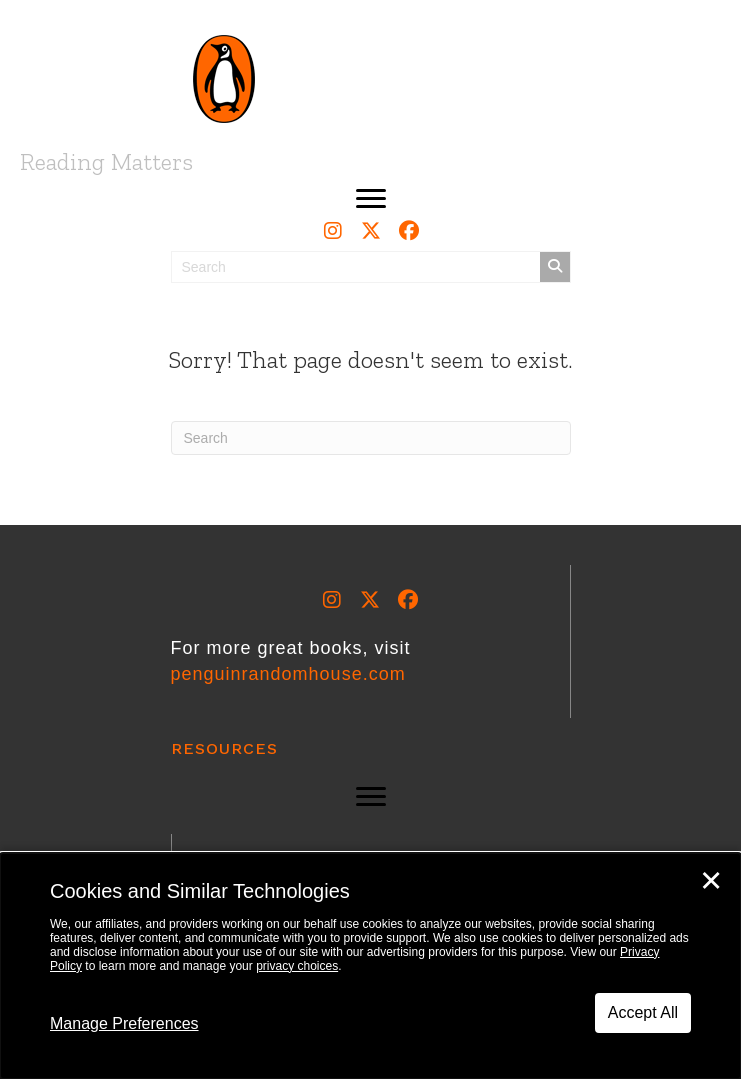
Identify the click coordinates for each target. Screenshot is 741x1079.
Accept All (643, 1012)
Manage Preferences (124, 1023)
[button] (371, 199)
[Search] (371, 438)
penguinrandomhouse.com (288, 674)
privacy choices (297, 966)
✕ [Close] (711, 881)
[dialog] (370, 966)
